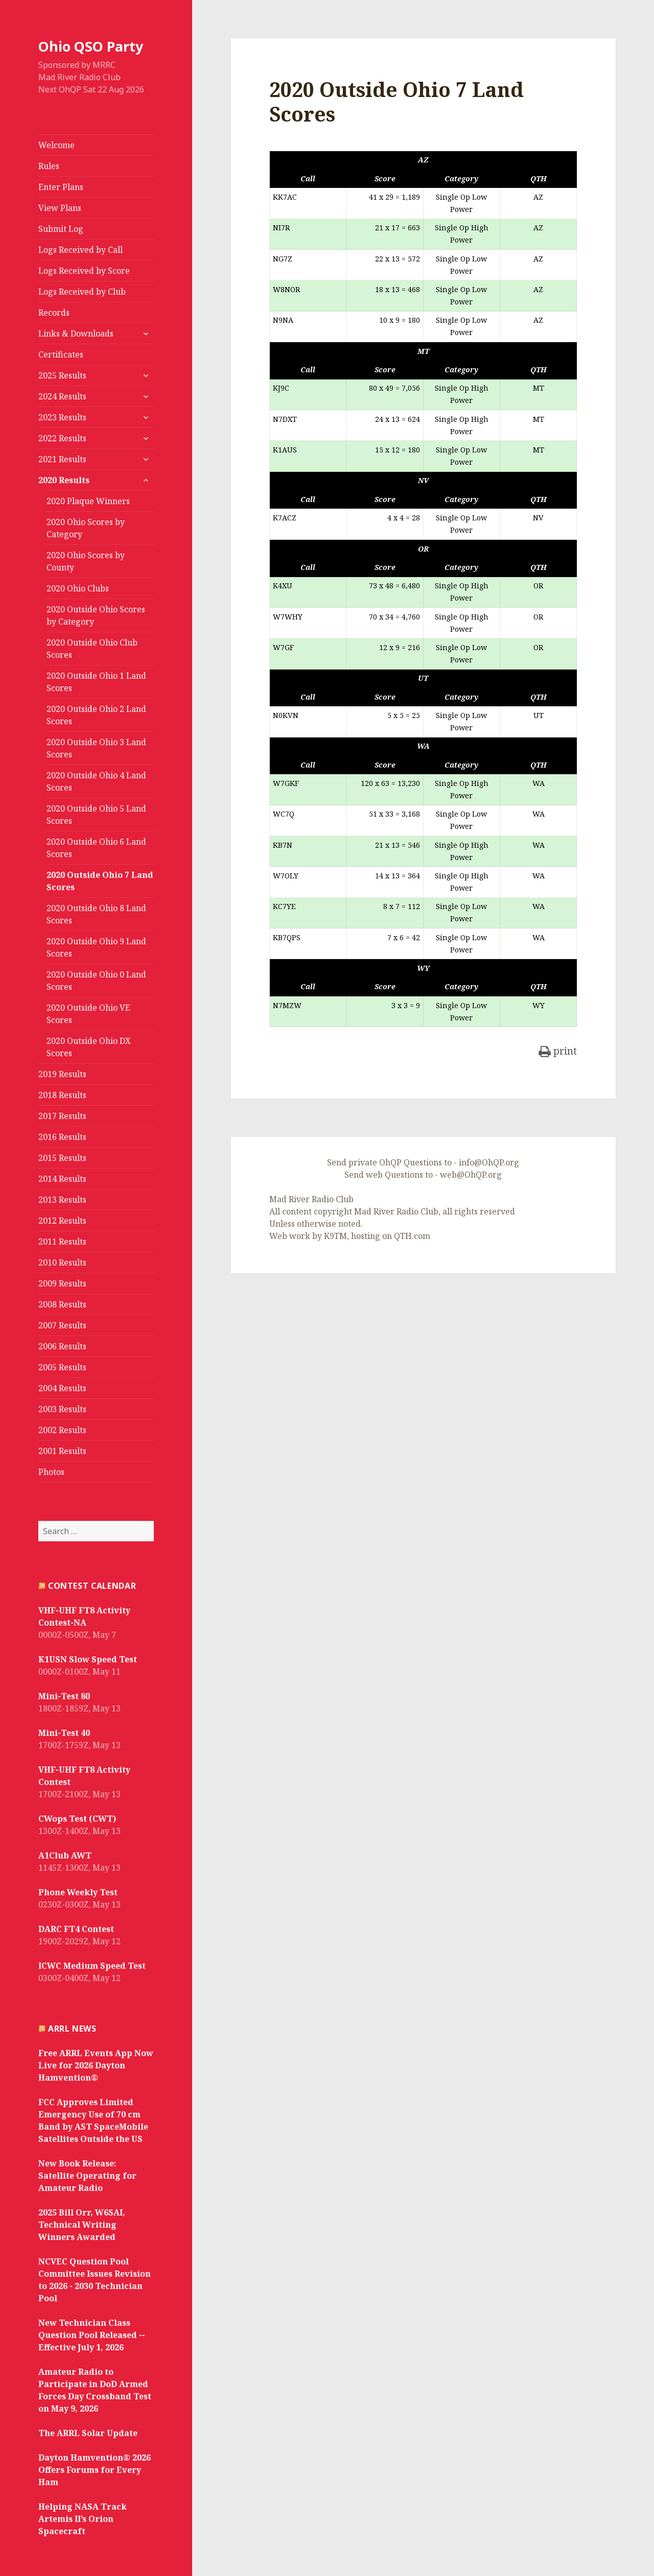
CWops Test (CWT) (77, 1818)
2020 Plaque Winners (88, 501)
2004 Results (62, 1388)
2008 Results (62, 1304)
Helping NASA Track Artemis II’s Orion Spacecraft (82, 2519)
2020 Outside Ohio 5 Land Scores (96, 814)
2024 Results (62, 396)
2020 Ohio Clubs (77, 588)
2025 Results (62, 375)
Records (53, 312)
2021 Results (62, 459)
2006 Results (62, 1346)
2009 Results (62, 1283)
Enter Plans (60, 187)
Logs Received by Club (82, 291)
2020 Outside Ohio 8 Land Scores (96, 914)
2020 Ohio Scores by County (85, 561)
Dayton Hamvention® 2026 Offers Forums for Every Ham (94, 2470)
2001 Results (62, 1451)
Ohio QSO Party (90, 46)
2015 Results (62, 1157)
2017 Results (62, 1116)
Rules (48, 166)
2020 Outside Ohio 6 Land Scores (96, 848)
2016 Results (62, 1136)
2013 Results (62, 1199)
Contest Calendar (92, 1585)
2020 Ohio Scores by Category (85, 528)
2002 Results (62, 1430)
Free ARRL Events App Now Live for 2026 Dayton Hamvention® (95, 2065)
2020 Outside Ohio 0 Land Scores (96, 980)
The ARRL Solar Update (87, 2433)
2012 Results (62, 1220)
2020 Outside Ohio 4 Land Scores (96, 781)
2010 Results (62, 1262)
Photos (51, 1471)
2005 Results (62, 1367)
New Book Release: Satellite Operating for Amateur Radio (87, 2175)
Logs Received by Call (80, 249)
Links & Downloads (75, 333)
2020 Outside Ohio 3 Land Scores (96, 748)
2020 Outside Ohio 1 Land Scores (96, 682)
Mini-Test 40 (64, 1732)
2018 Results (62, 1095)
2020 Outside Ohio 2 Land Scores (96, 715)
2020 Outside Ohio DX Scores (88, 1047)
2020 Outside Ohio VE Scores (88, 1013)
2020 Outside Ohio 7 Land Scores (99, 881)
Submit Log (60, 228)
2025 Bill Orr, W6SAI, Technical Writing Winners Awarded (81, 2225)
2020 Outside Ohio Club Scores (91, 648)
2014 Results (62, 1178)
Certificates (60, 354)
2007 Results (62, 1325)
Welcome (56, 145)
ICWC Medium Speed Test (92, 1965)
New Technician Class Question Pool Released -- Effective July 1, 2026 (91, 2335)
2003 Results (62, 1409)
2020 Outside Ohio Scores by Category (95, 615)
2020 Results (63, 480)
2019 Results (62, 1074)
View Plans (59, 207)
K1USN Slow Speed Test (87, 1659)
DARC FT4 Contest (76, 1929)
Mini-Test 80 (64, 1696)
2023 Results (62, 417)
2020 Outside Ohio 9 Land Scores (96, 947)
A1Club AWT (64, 1855)
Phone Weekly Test (78, 1892)
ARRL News (72, 2028)
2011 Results (62, 1241)
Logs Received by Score (84, 270)
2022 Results (62, 438)
